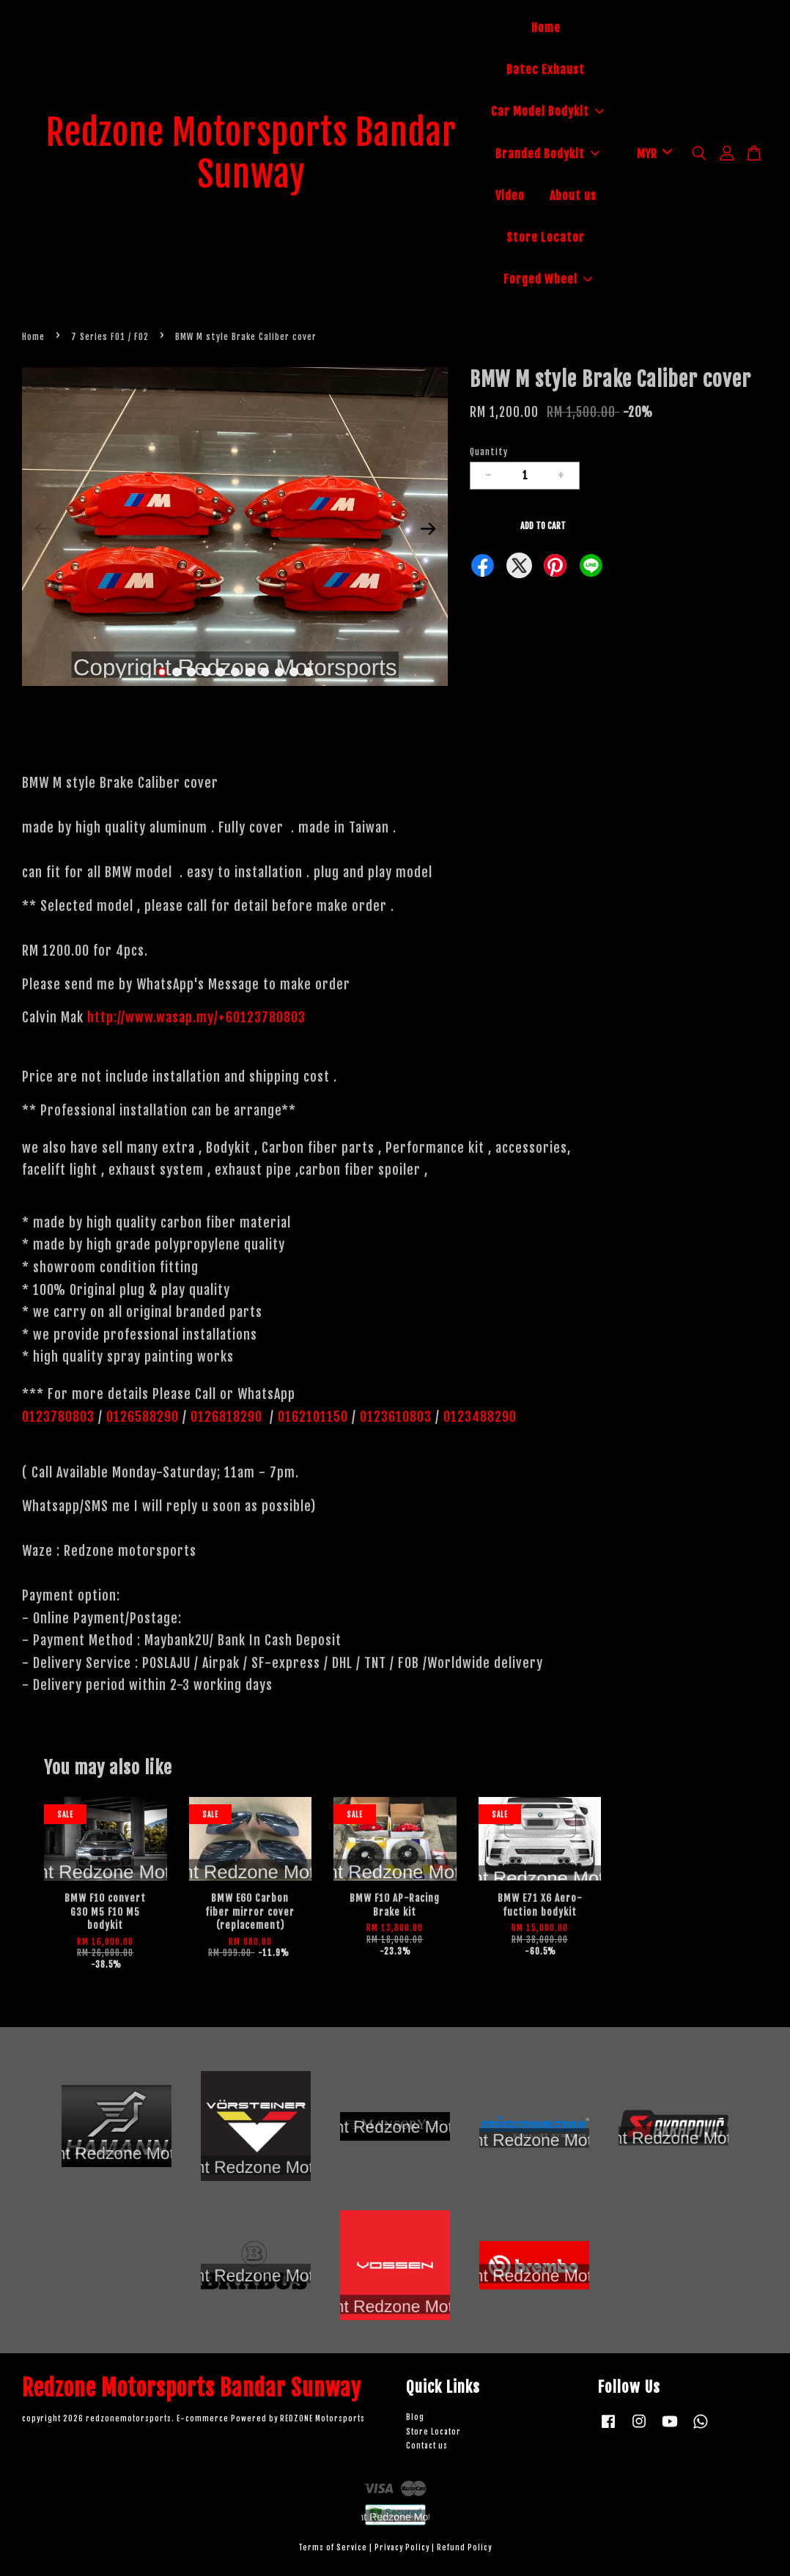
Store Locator (545, 237)
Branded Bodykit (547, 154)
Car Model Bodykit (547, 111)
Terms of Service (332, 2548)
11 (308, 672)
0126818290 (228, 1417)
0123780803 (60, 1417)
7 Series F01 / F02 (110, 336)
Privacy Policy (401, 2548)
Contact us (427, 2446)
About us (573, 195)
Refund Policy (464, 2548)
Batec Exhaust (545, 69)
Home (546, 28)
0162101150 (311, 1417)
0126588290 (142, 1417)
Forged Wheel (547, 279)
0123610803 (396, 1417)
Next (428, 529)
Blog (415, 2417)
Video (510, 195)
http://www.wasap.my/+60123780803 (196, 1017)
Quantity (489, 451)
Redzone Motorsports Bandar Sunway (251, 154)
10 (293, 672)
